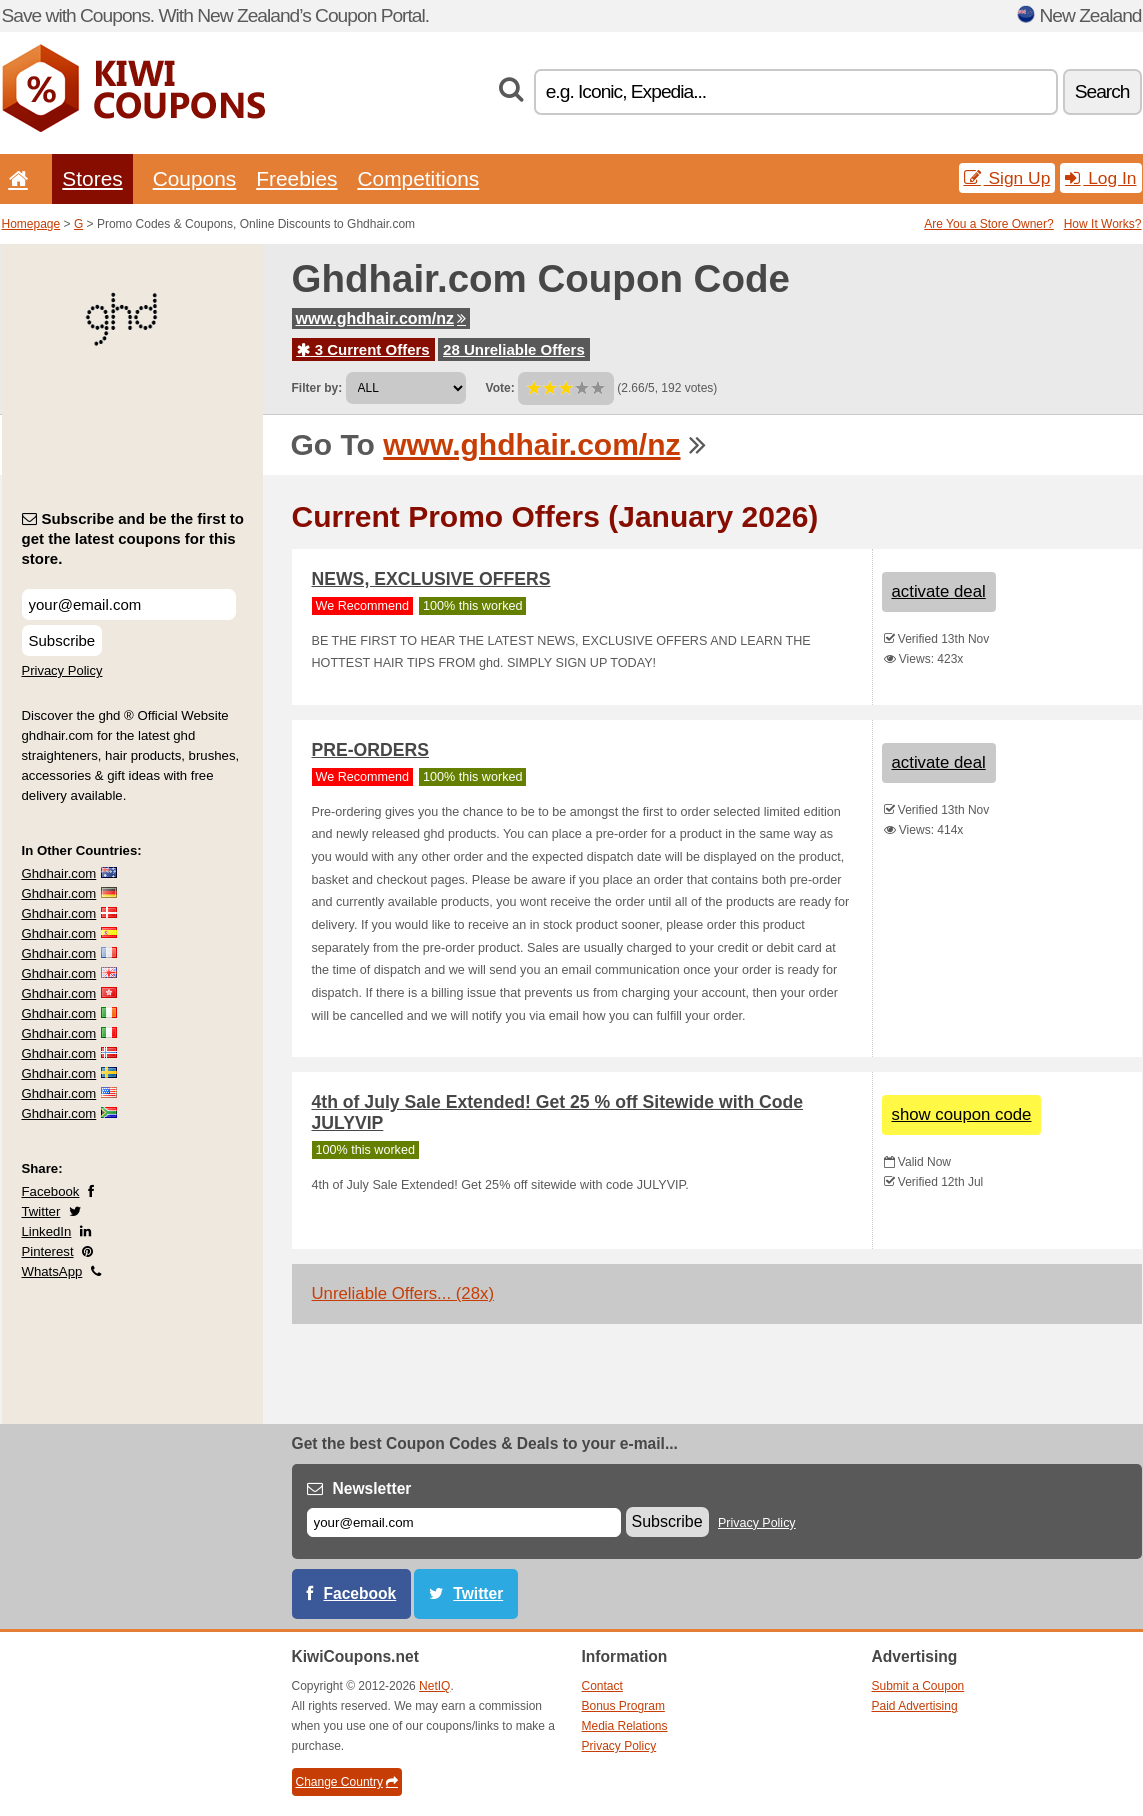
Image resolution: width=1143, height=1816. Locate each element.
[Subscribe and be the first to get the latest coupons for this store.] (129, 604)
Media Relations (625, 1726)
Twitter (41, 1211)
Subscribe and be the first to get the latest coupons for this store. (133, 538)
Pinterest (48, 1251)
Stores (92, 178)
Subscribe (62, 640)
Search (1102, 91)
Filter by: (317, 388)
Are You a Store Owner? (988, 224)
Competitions (418, 178)
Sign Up (1007, 178)
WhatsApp (52, 1271)
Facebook (51, 1191)
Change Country (347, 1782)
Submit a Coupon (918, 1686)
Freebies (296, 178)
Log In (1100, 178)
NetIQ (434, 1686)
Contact (602, 1686)
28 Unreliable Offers (514, 349)
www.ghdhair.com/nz (381, 318)
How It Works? (1103, 224)
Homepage (31, 224)
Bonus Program (623, 1706)
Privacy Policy (62, 670)
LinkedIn (47, 1231)
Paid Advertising (915, 1706)
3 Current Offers (363, 349)
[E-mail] (464, 1522)
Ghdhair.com (59, 873)
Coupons (195, 178)
